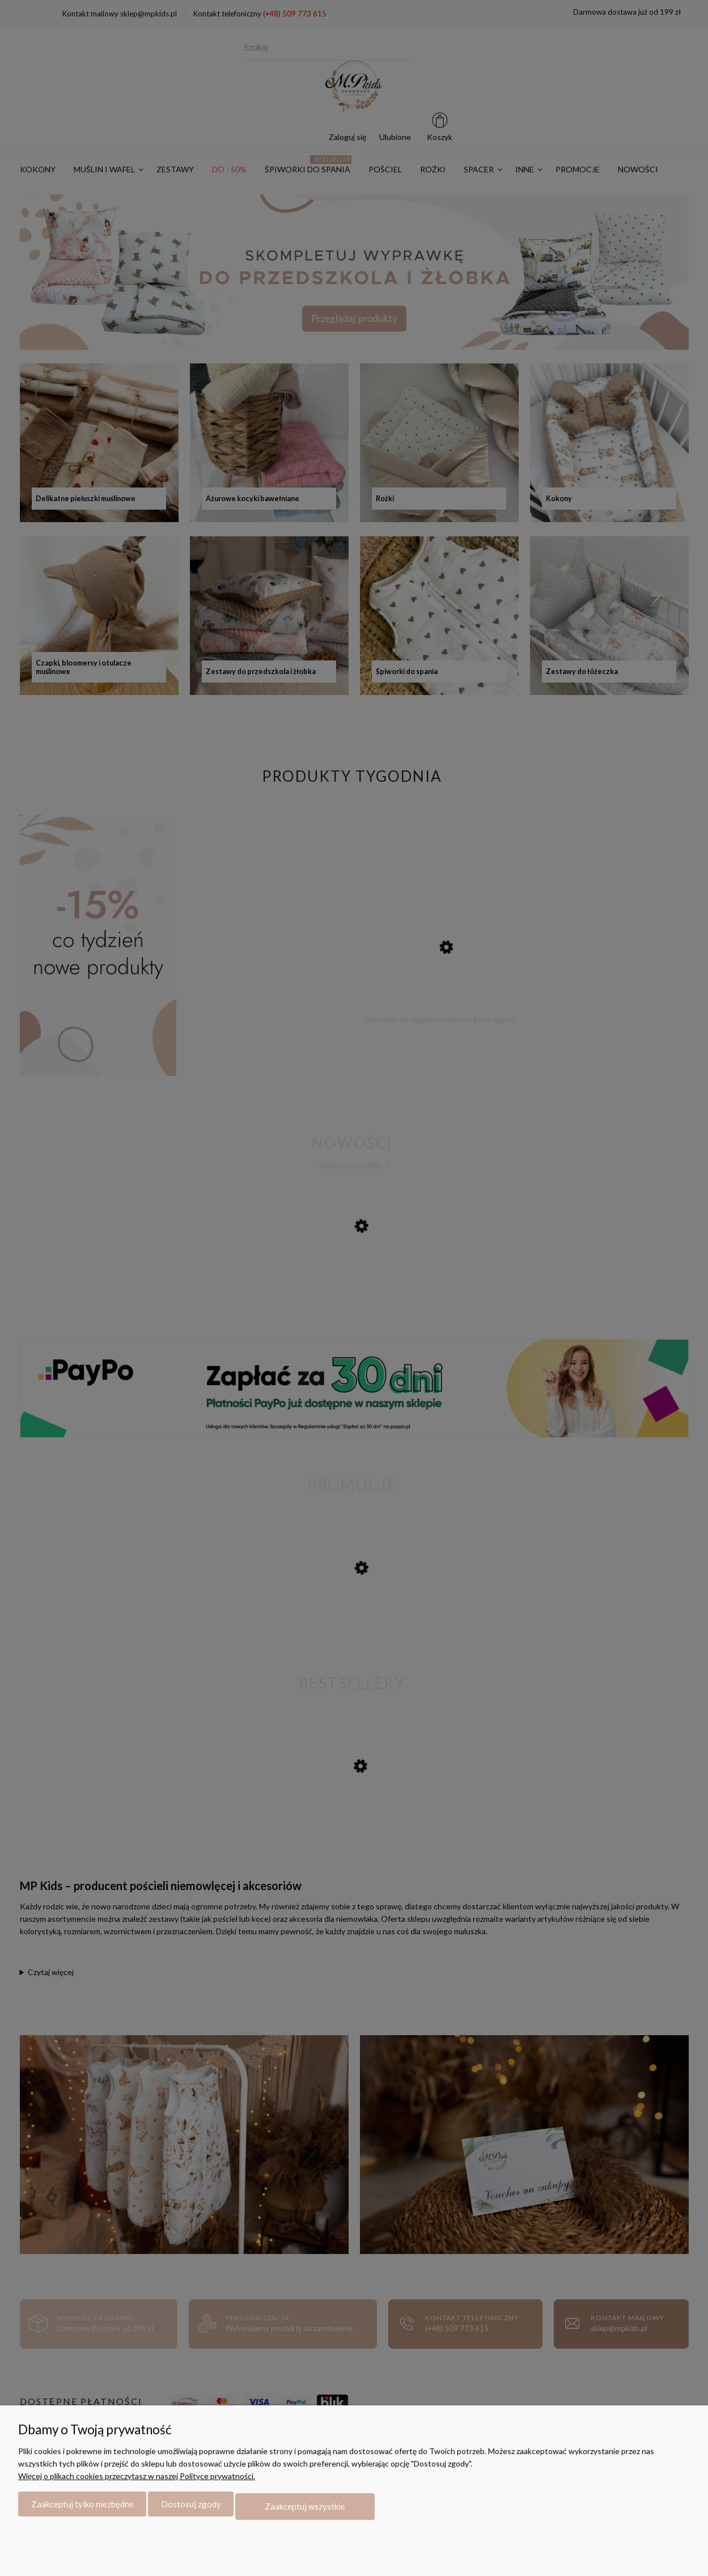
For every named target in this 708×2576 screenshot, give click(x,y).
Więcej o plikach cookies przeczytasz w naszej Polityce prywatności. (136, 2480)
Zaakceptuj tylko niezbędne (82, 2508)
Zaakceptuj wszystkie (305, 2508)
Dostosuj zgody (191, 2508)
